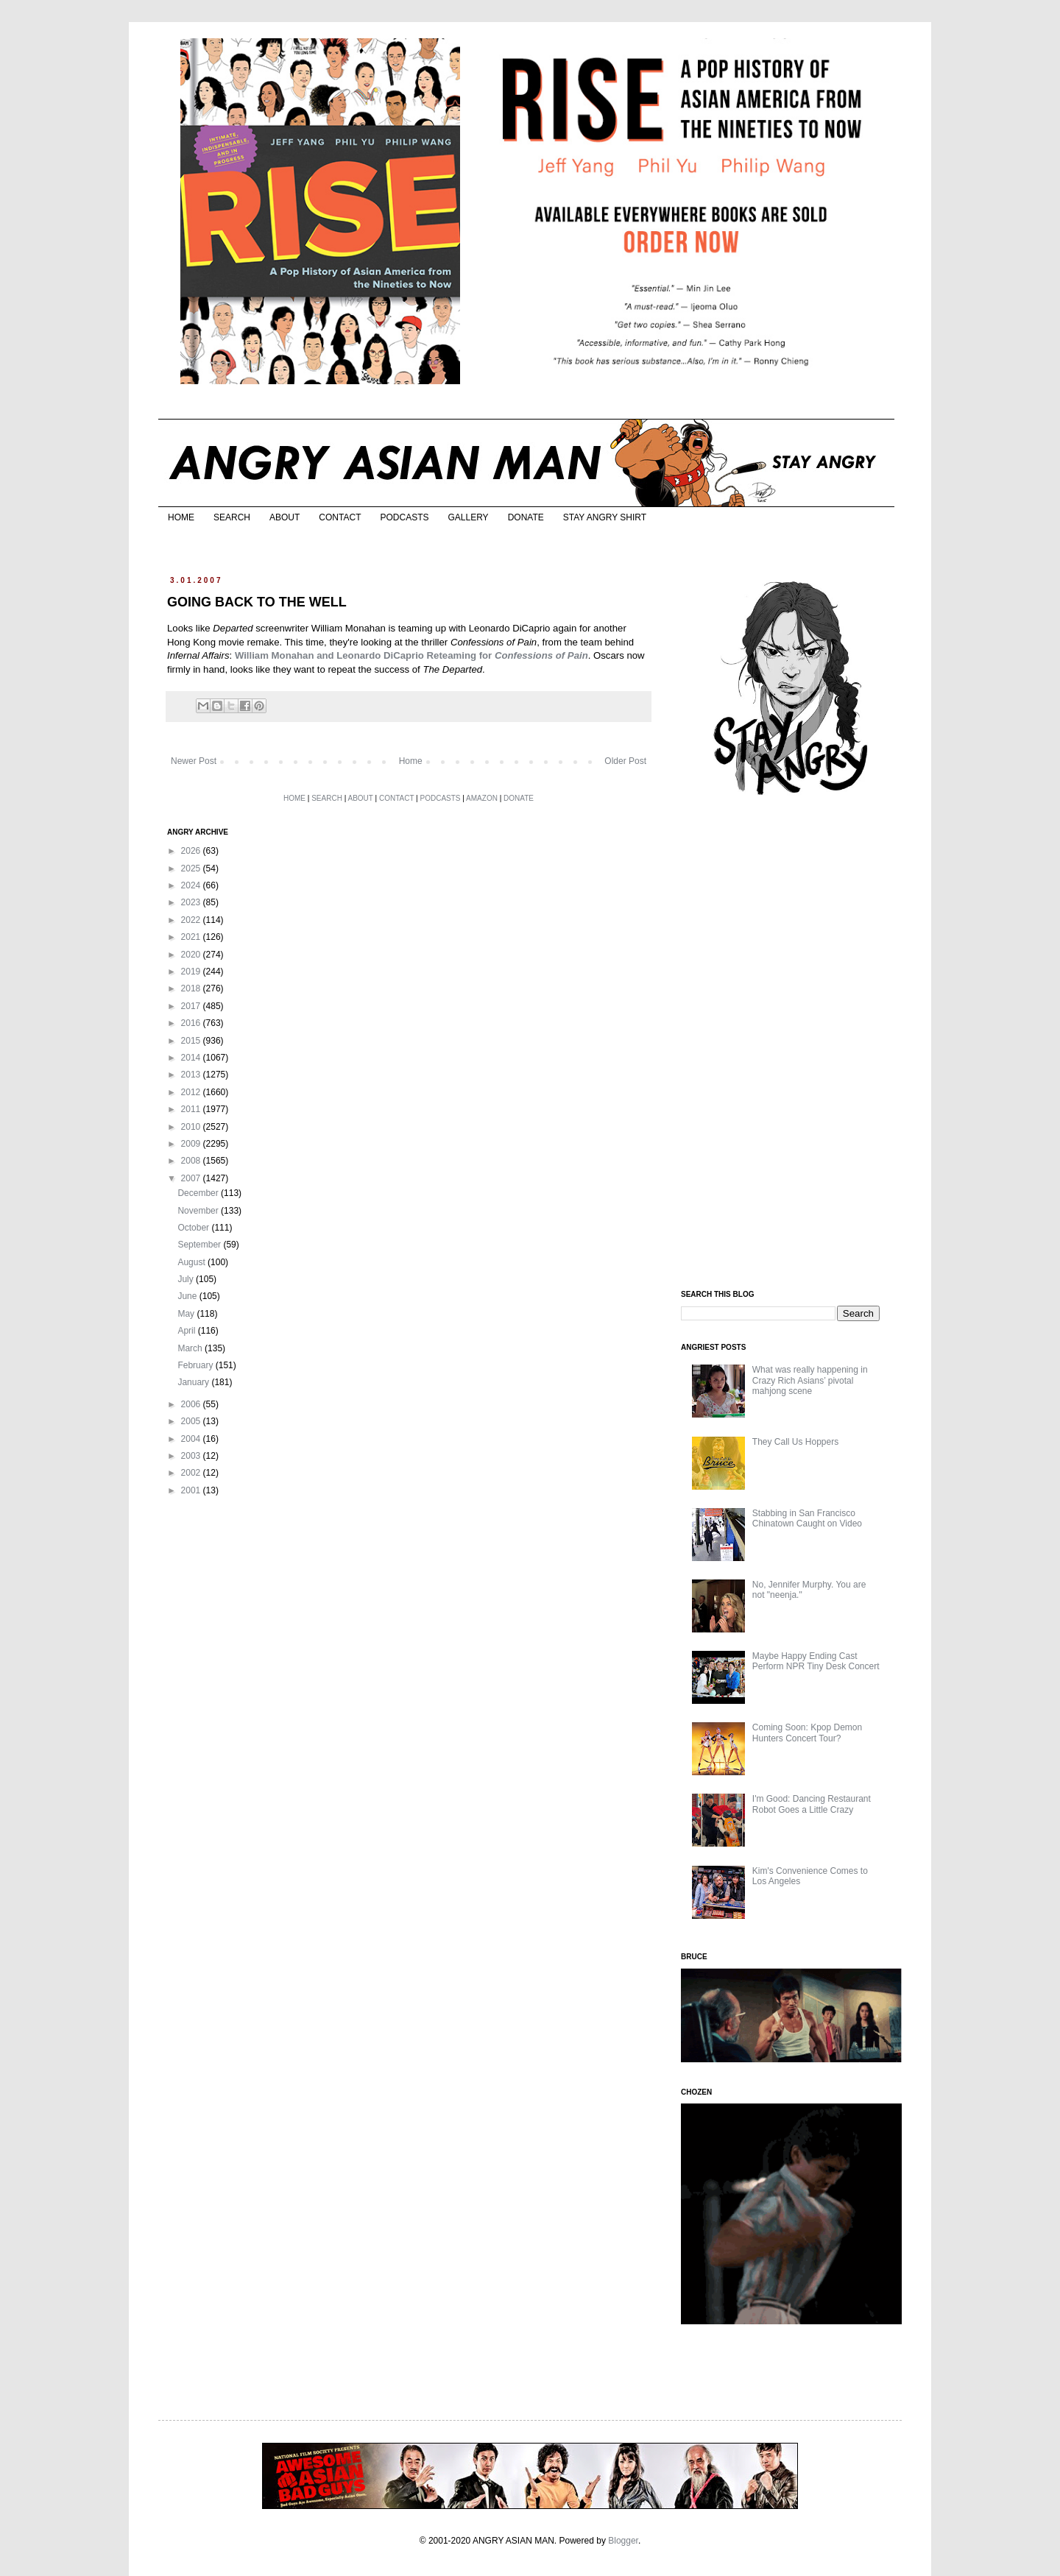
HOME (181, 517)
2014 (192, 1057)
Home (411, 761)
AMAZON (482, 798)
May (187, 1314)
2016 (192, 1023)
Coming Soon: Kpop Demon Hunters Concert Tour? (807, 1732)
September (200, 1244)
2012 (192, 1092)
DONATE (526, 517)
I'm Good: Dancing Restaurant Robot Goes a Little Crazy (811, 1804)
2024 (192, 885)
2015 (192, 1041)
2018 (192, 988)
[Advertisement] (791, 1043)
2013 (192, 1074)
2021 (192, 937)
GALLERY (468, 517)
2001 (192, 1490)
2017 (192, 1006)
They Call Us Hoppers (795, 1442)
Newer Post (193, 761)
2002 (192, 1473)
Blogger (623, 2541)
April (187, 1331)
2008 (192, 1161)
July (186, 1279)
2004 (192, 1439)
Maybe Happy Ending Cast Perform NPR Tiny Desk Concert (816, 1661)
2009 (192, 1144)
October (194, 1227)
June (188, 1296)
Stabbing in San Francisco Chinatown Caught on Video (807, 1518)
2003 (192, 1456)
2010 (192, 1127)
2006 (192, 1404)
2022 (192, 920)
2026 (192, 851)
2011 (192, 1109)
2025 (192, 868)
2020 (192, 954)
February (196, 1365)
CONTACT (340, 517)
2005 (192, 1421)
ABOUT (284, 517)
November (199, 1211)
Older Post (625, 761)
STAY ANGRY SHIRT (604, 517)
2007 (192, 1178)
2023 (192, 902)
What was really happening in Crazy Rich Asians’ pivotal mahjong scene (810, 1380)
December (199, 1193)
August (192, 1262)
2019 (192, 971)
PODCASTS (404, 517)
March (191, 1348)
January (194, 1382)
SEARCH (231, 517)
